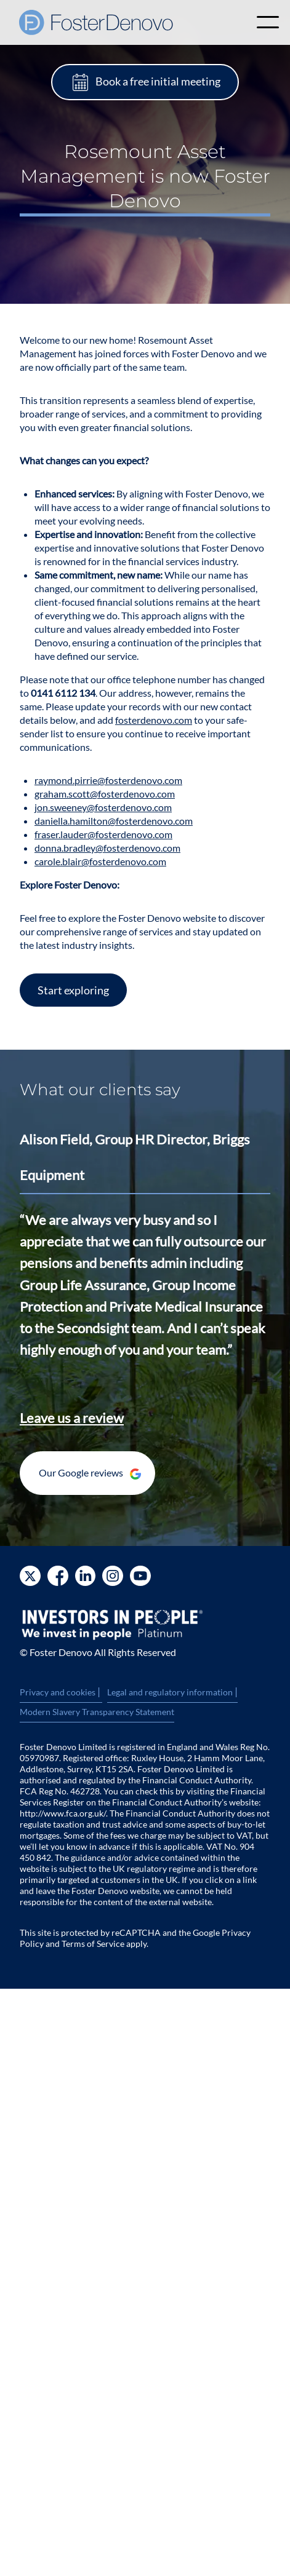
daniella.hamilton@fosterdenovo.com (113, 820)
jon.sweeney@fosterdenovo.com (103, 807)
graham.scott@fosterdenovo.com (104, 793)
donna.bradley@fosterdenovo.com (107, 848)
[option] (145, 1251)
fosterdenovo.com (153, 720)
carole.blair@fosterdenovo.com (100, 861)
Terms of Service (93, 1943)
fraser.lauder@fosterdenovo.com (103, 834)
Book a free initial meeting (157, 81)
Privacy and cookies (61, 1692)
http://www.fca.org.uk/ (63, 1813)
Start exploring (73, 990)
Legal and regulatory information (172, 1692)
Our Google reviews (90, 1473)
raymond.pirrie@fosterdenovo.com (108, 780)
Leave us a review (72, 1417)
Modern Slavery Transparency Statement (97, 1711)
